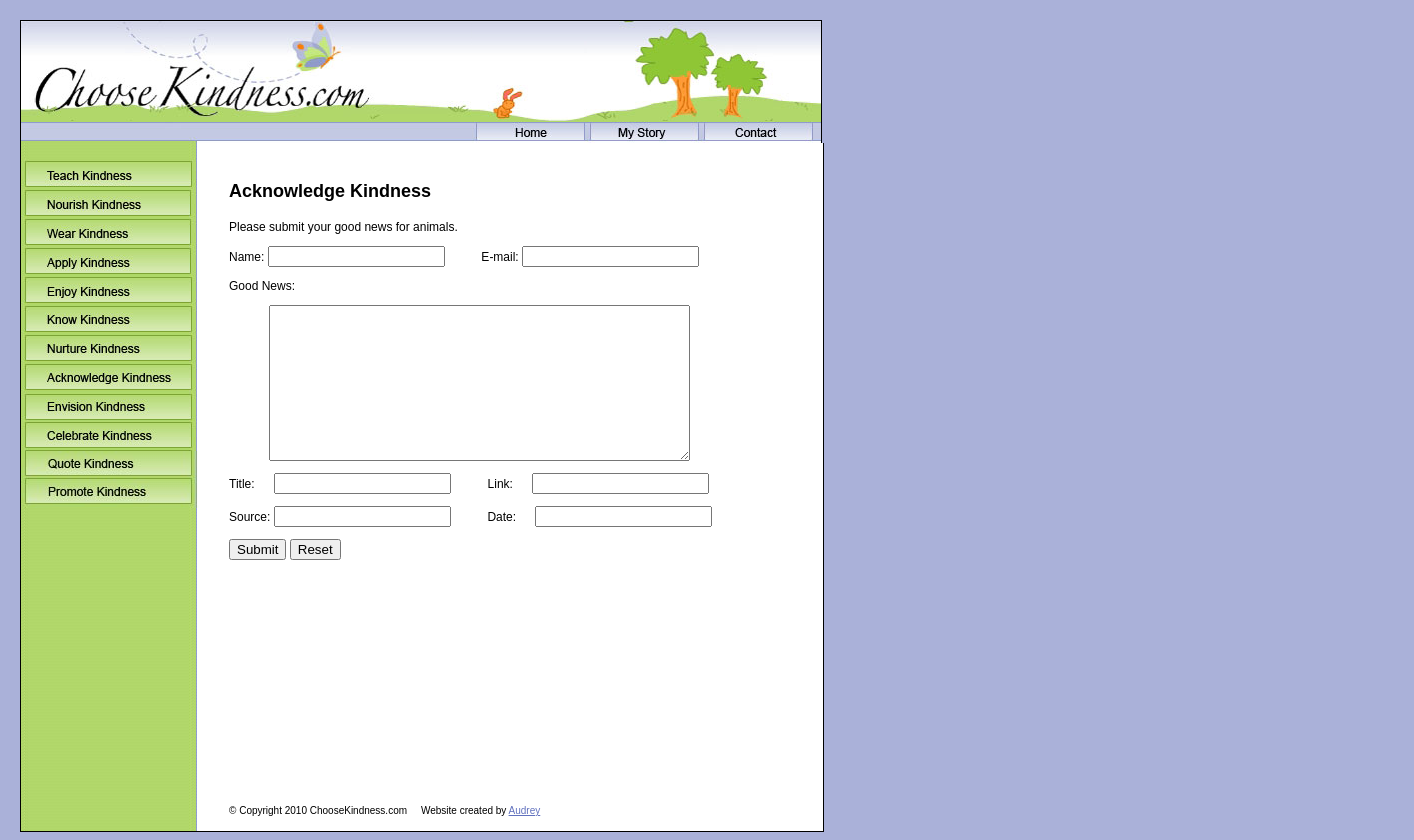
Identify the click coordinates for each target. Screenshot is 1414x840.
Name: (338, 257)
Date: (583, 547)
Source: (341, 547)
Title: (341, 514)
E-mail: (573, 257)
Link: (581, 514)
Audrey (525, 810)
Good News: (262, 286)
